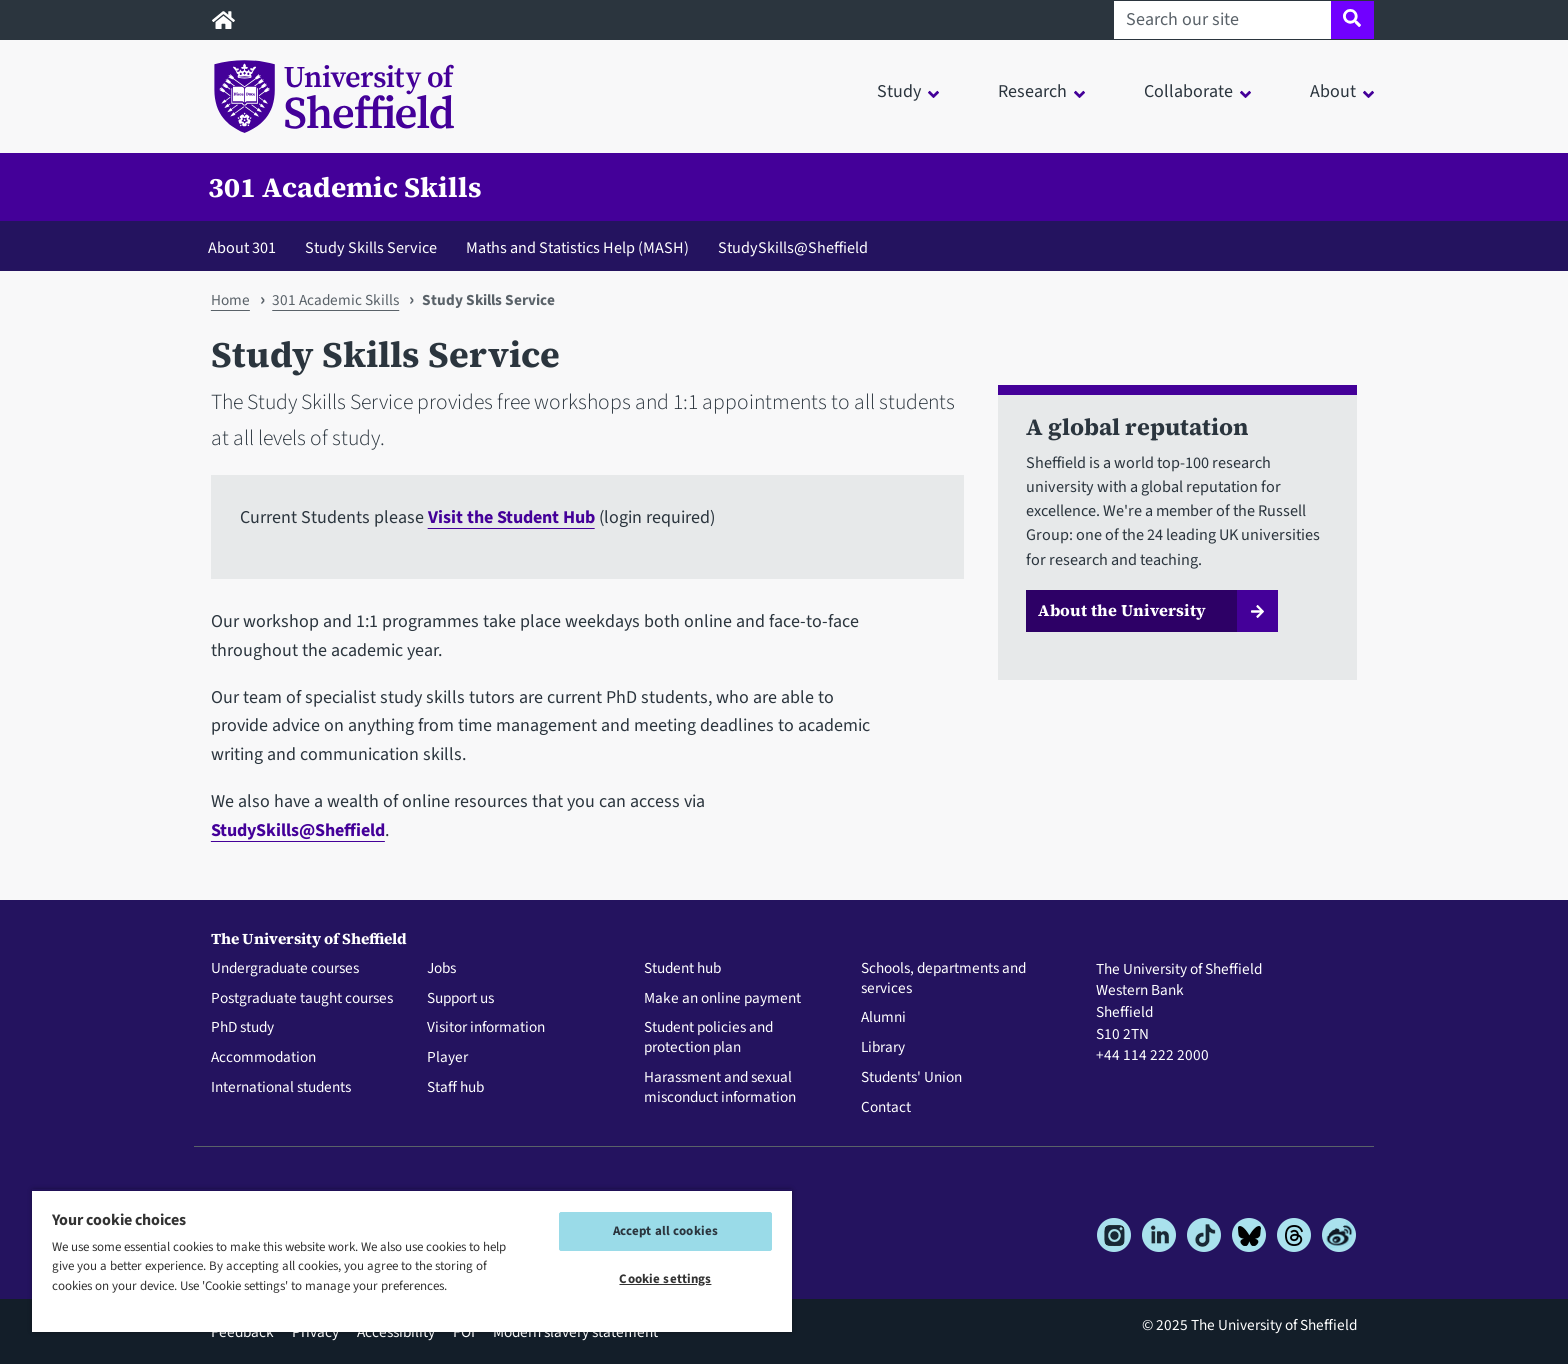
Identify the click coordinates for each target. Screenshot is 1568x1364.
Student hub (682, 969)
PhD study (242, 1028)
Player (447, 1058)
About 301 (242, 247)
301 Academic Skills (345, 187)
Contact (886, 1108)
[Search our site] (1222, 20)
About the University (1122, 610)
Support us (460, 999)
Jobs (441, 969)
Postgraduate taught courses (302, 999)
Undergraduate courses (285, 969)
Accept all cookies (665, 1231)
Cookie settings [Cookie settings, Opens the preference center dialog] (665, 1279)
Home (230, 300)
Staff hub (455, 1088)
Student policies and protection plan (708, 1038)
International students (281, 1088)
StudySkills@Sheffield (793, 247)
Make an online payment (722, 999)
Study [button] (899, 91)
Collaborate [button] (1188, 91)
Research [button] (1032, 91)
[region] (412, 1260)
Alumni (883, 1018)
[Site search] (1352, 20)
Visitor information (486, 1028)
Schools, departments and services (943, 979)
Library (883, 1048)
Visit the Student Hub (511, 517)
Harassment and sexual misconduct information (720, 1088)
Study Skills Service (371, 247)
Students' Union (911, 1078)
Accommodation (263, 1058)
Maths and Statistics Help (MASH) (577, 247)
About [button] (1333, 91)
